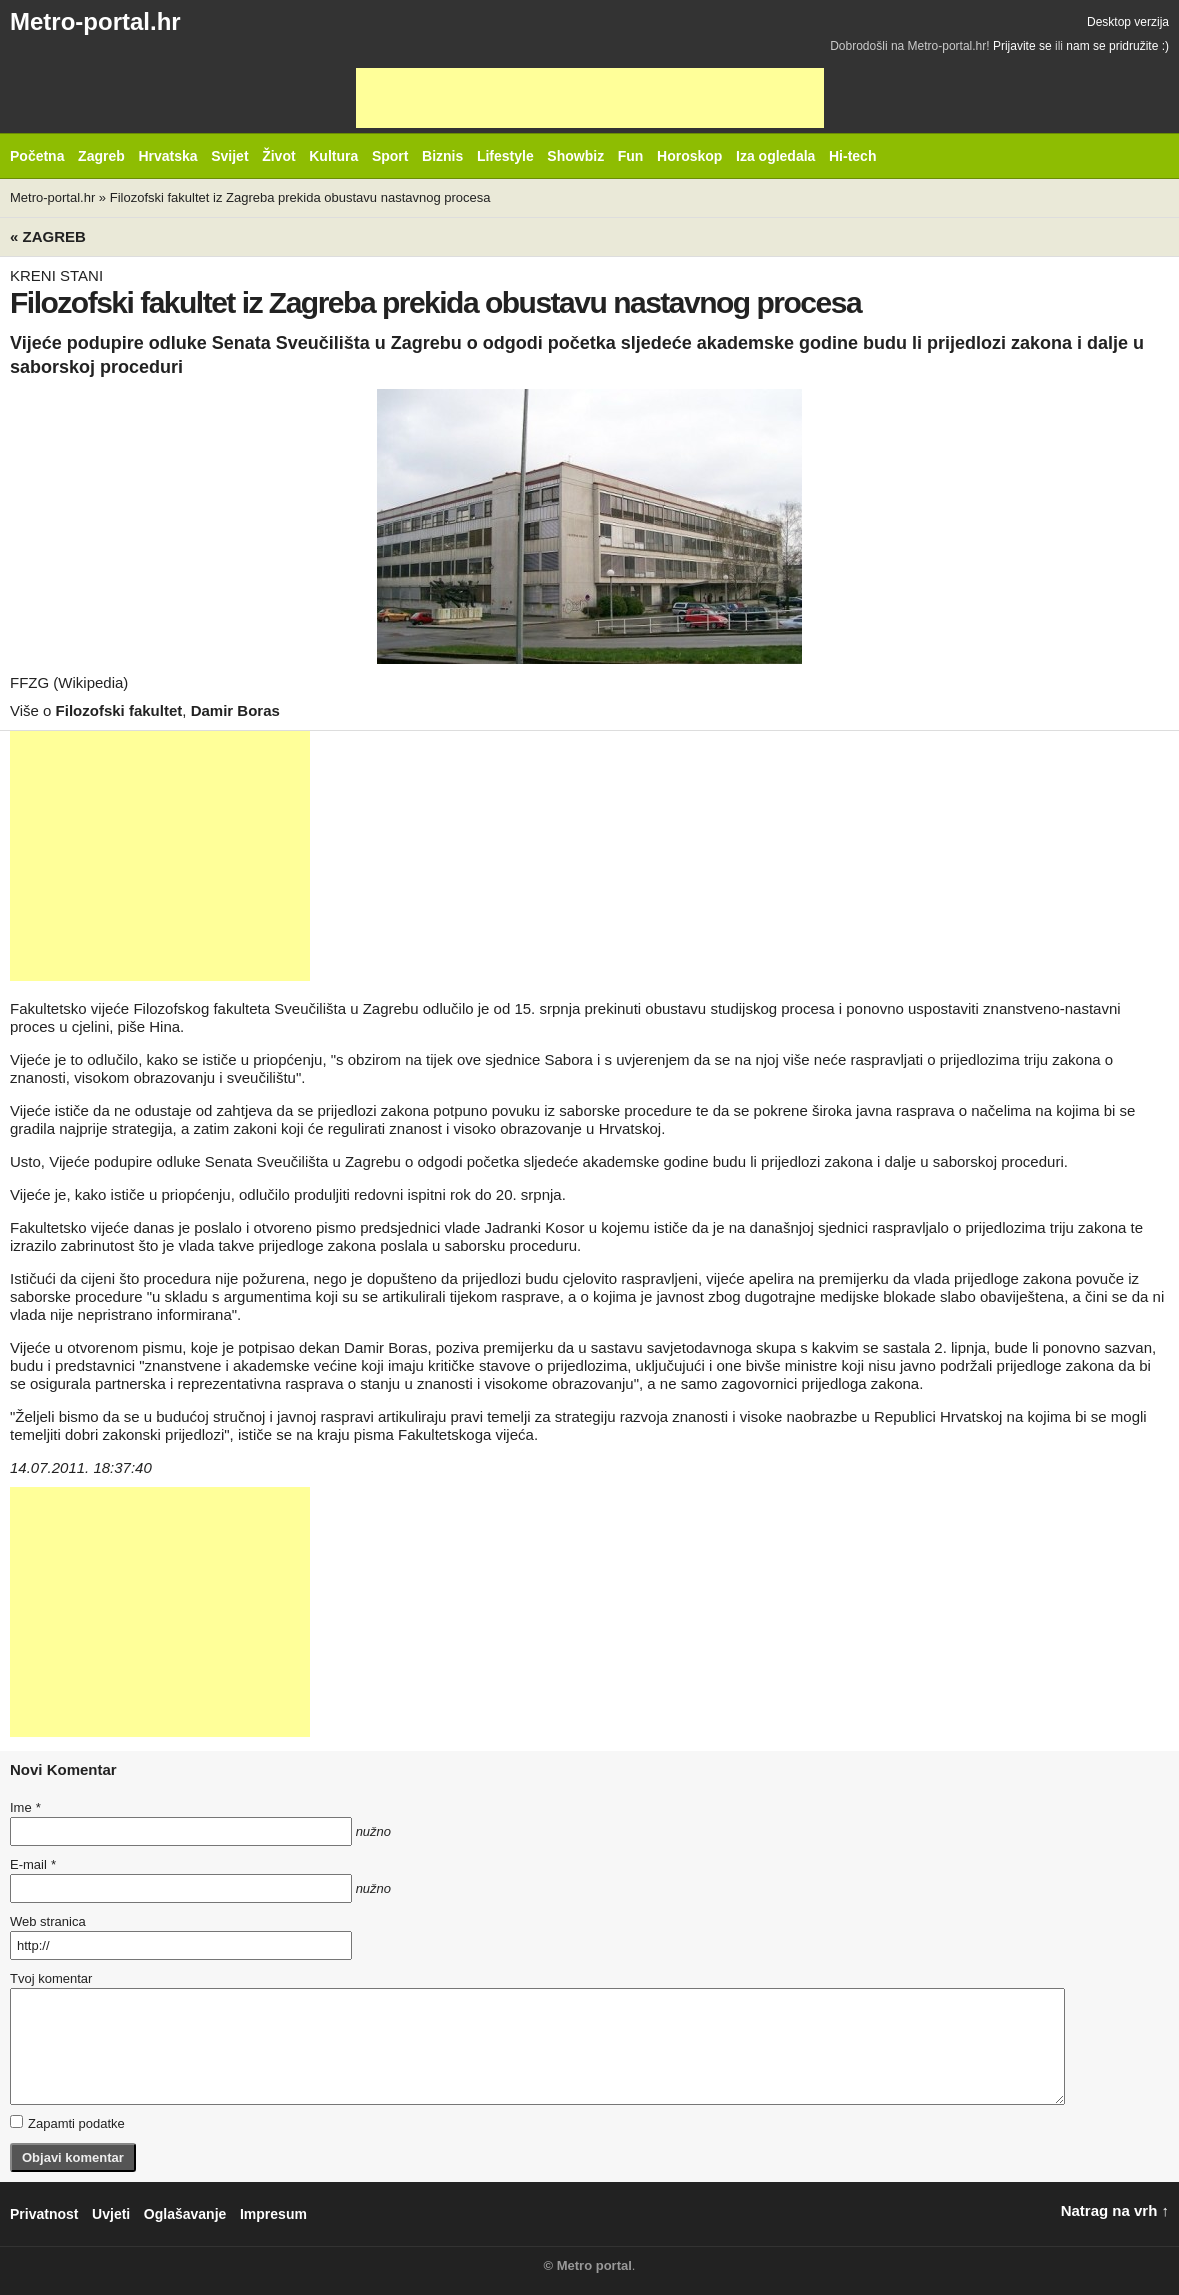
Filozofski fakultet (119, 710)
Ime (25, 1807)
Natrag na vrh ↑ (1115, 2210)
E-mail (33, 1864)
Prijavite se (1022, 46)
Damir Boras (235, 710)
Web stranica (48, 1921)
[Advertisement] (590, 98)
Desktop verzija (1128, 22)
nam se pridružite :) (1117, 46)
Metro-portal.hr (95, 21)
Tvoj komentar (51, 1978)
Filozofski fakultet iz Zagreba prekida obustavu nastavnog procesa (300, 197)
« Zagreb (48, 236)
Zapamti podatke (67, 2123)
